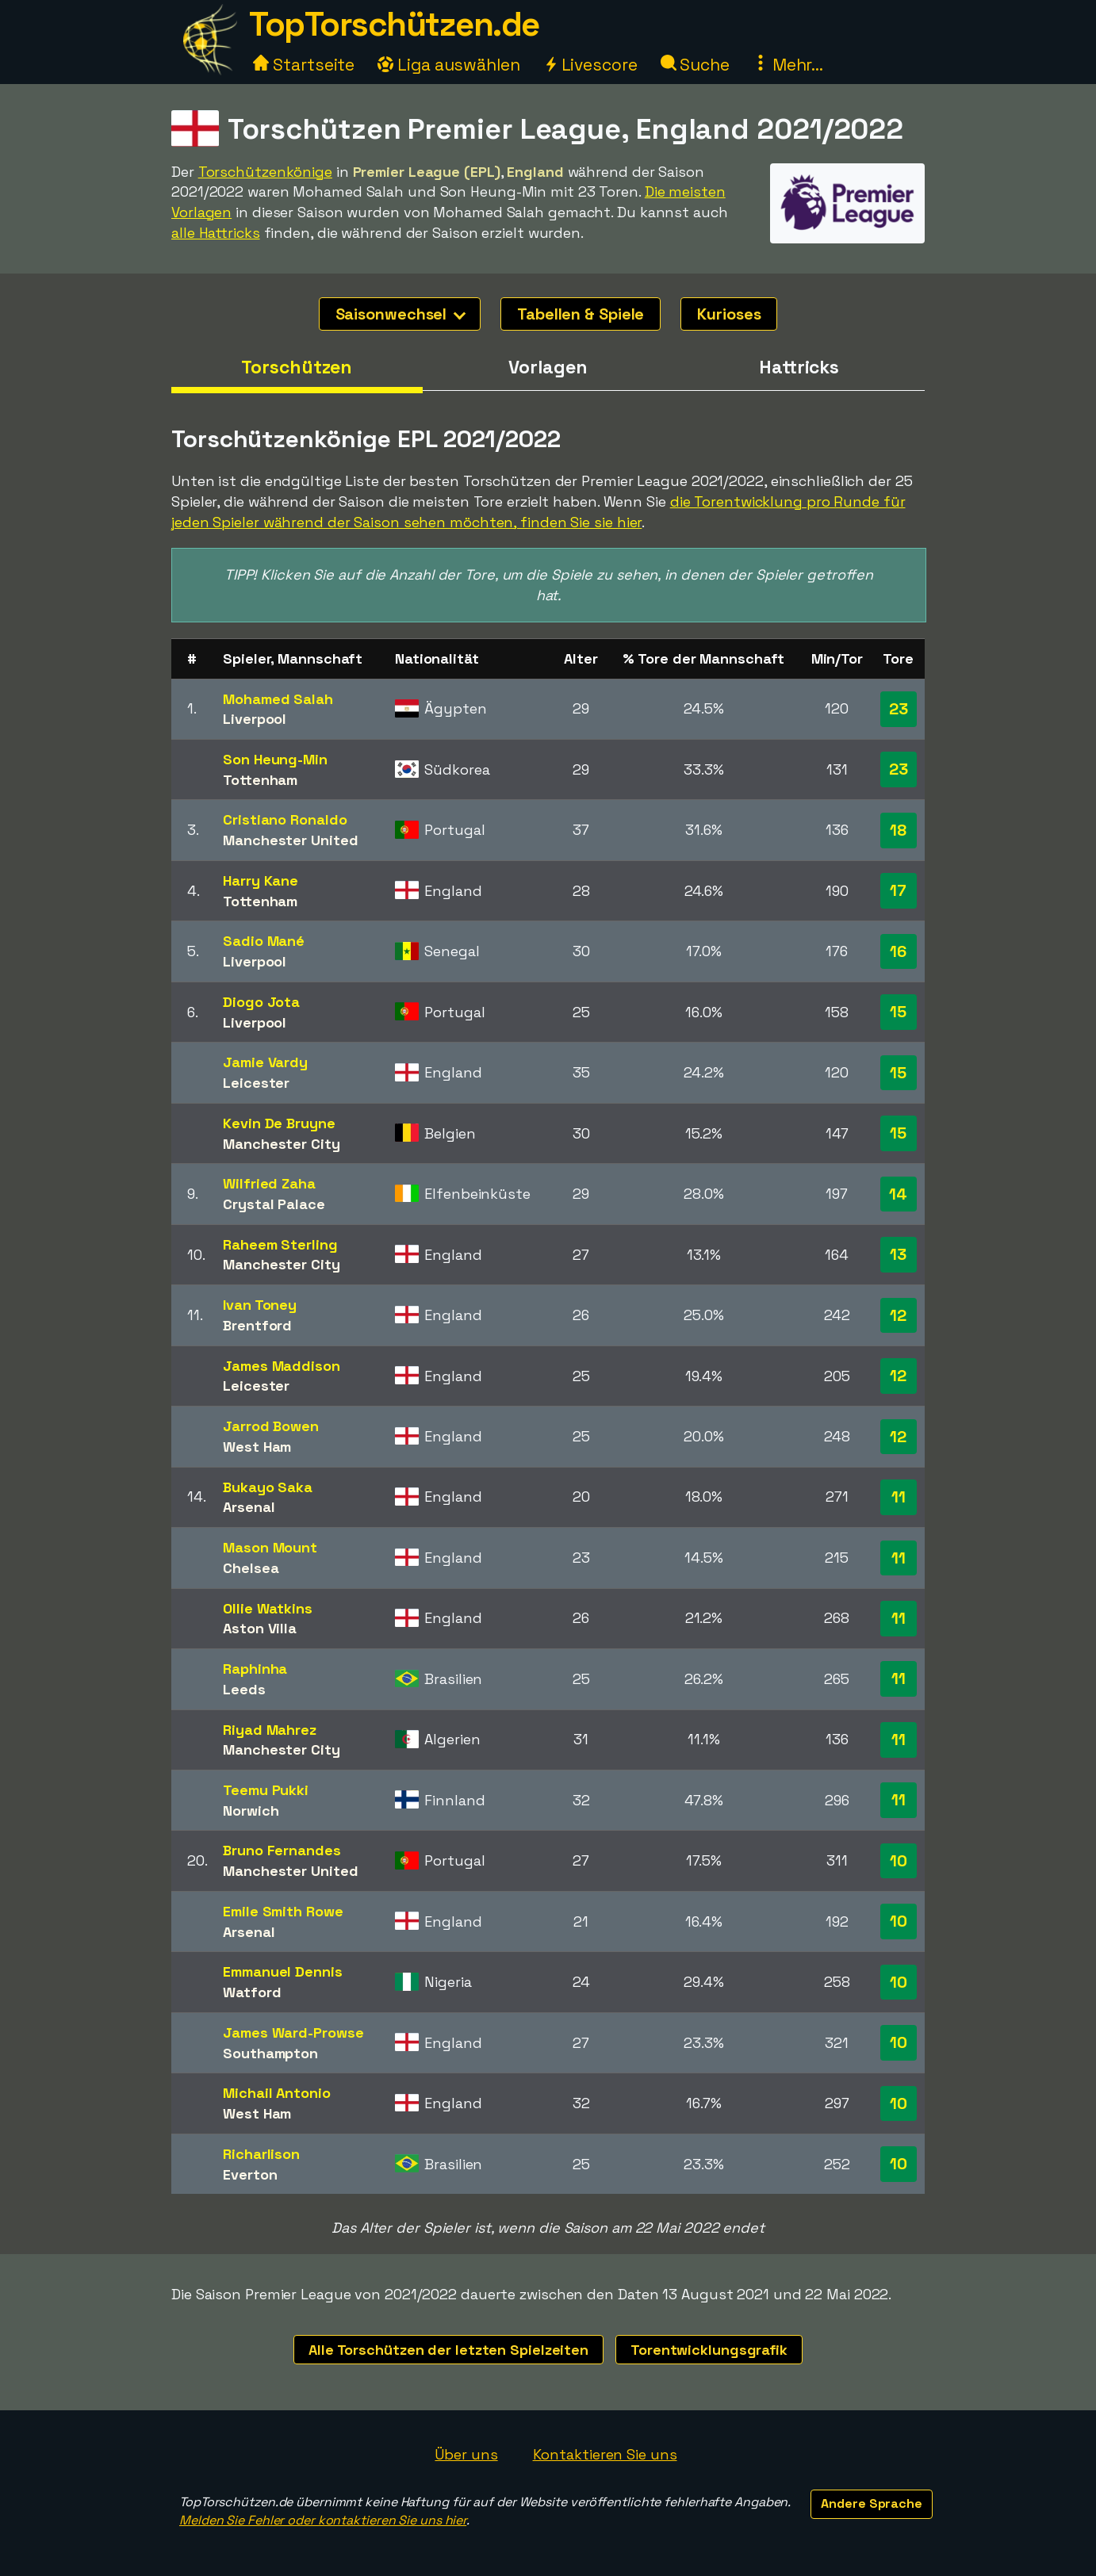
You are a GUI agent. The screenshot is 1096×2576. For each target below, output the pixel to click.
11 (898, 1497)
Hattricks (799, 367)
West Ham (257, 1446)
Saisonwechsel (400, 314)
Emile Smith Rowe (283, 1911)
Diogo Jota (261, 1002)
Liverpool (254, 719)
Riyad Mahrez (269, 1730)
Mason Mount (270, 1547)
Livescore (590, 64)
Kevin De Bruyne (279, 1123)
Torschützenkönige (265, 172)
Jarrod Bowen (271, 1426)
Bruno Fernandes (282, 1850)
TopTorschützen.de (394, 24)
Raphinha (255, 1668)
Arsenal (248, 1507)
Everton (250, 2174)
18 (898, 830)
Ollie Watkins (267, 1608)
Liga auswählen (448, 64)
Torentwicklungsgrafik (709, 2350)
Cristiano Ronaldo (285, 819)
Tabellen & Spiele (580, 314)
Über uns (466, 2454)
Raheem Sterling (280, 1244)
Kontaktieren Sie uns (605, 2454)
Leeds (244, 1689)
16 (898, 951)
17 (898, 890)
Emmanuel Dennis (283, 1971)
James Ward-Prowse (293, 2032)
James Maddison (281, 1366)
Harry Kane (260, 880)
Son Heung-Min (275, 759)
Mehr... (788, 64)
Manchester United (290, 840)
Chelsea (250, 1568)
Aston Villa (260, 1628)
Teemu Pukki (265, 1790)
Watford (252, 1992)
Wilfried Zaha (269, 1183)
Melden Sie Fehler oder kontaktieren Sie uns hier (322, 2520)
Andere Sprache (871, 2503)
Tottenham (260, 780)
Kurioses (729, 314)
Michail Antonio (277, 2093)
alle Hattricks (215, 233)
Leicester (256, 1083)
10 (898, 1861)
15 (898, 1011)
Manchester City (281, 1144)
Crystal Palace (274, 1204)
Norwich (250, 1810)
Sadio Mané (264, 941)
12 (898, 1315)
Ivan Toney (260, 1305)
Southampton (270, 2053)
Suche (695, 64)
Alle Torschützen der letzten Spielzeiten (448, 2350)
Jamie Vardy (265, 1062)
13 (898, 1254)
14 (898, 1194)
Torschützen (296, 367)
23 (898, 709)
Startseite (303, 64)
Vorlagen (548, 367)
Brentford (257, 1325)
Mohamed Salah (278, 699)
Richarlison (261, 2154)
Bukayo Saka (267, 1487)
